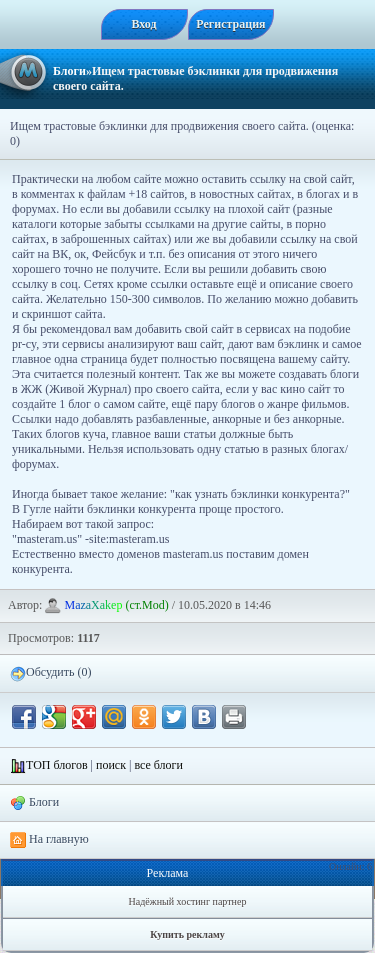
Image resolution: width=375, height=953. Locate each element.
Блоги (69, 71)
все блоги (158, 765)
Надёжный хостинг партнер (188, 901)
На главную (49, 840)
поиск (111, 765)
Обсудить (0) (50, 673)
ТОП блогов (57, 765)
